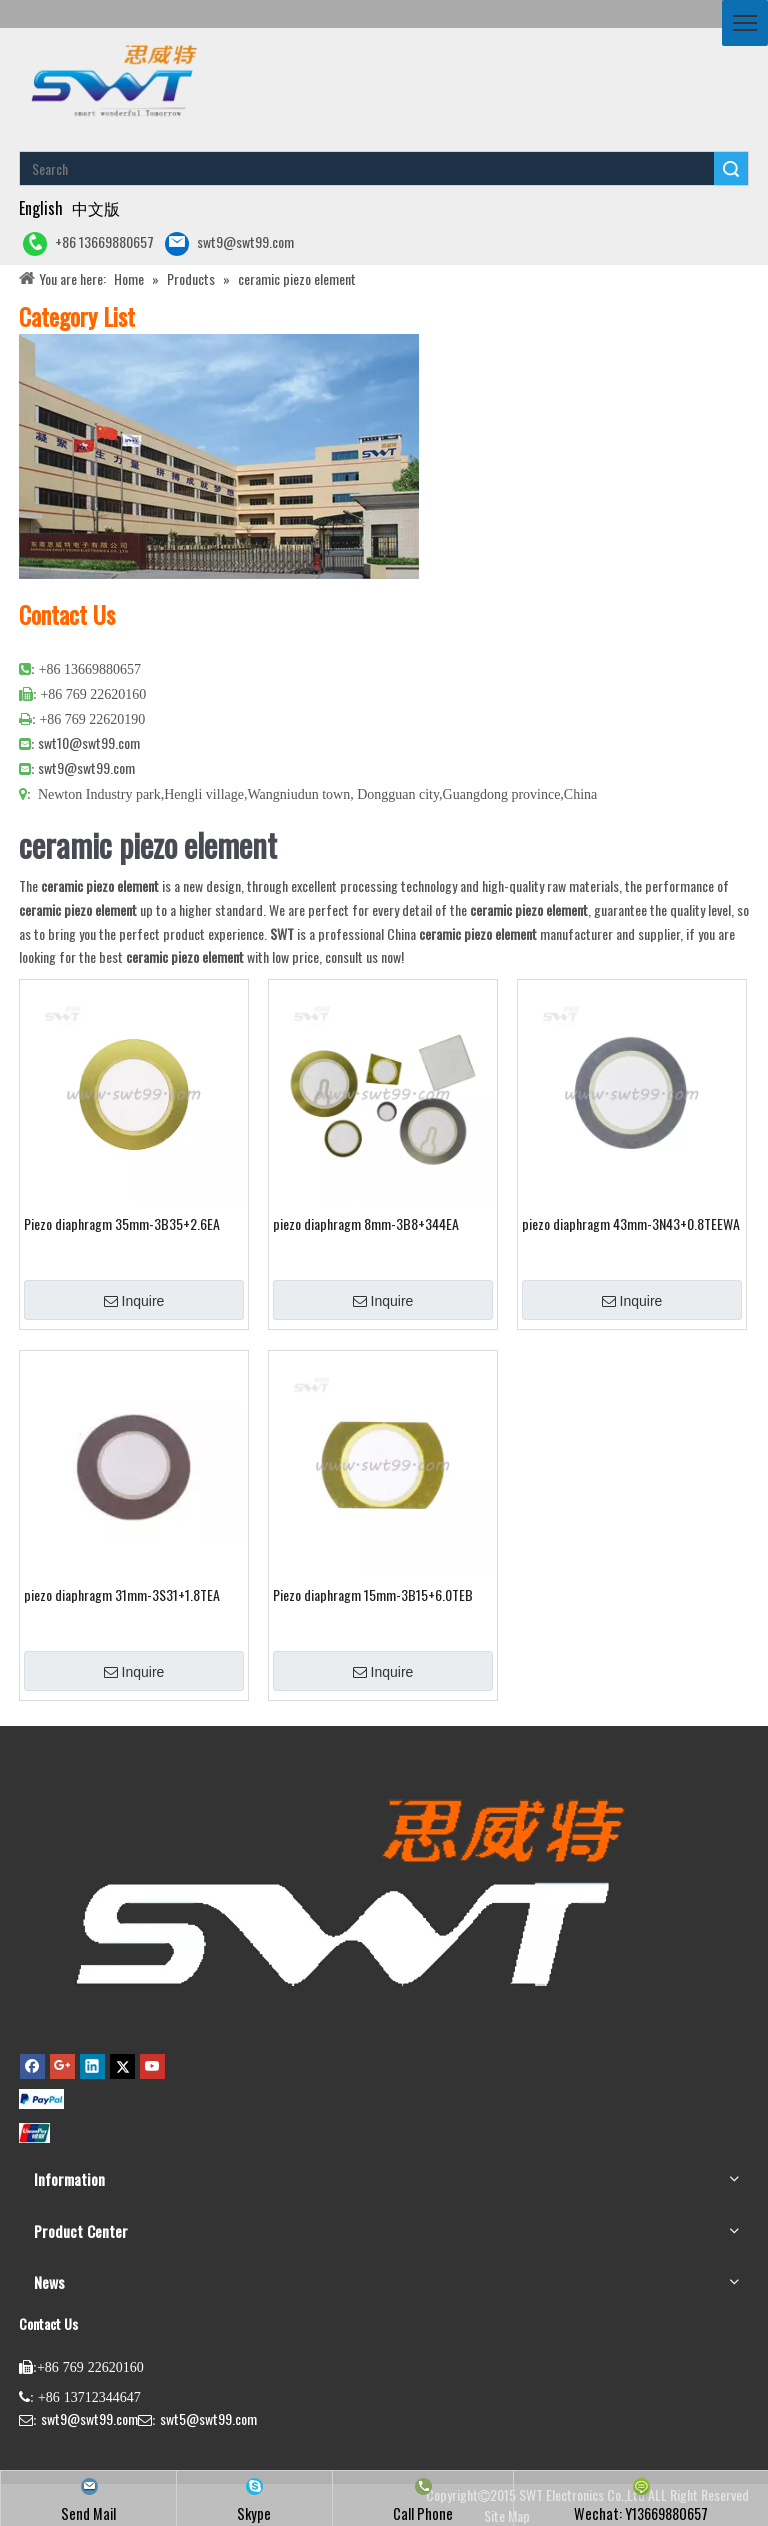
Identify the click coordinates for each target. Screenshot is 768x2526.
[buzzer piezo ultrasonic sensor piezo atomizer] (111, 79)
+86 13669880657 (88, 243)
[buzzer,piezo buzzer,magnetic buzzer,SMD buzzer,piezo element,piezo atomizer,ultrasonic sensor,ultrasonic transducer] (345, 1891)
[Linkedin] (92, 2065)
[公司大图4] (219, 456)
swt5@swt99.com (208, 2418)
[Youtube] (152, 2065)
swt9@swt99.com (229, 243)
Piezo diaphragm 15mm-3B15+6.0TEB (373, 1595)
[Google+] (62, 2065)
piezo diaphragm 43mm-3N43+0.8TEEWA (631, 1224)
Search (731, 168)
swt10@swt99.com (89, 742)
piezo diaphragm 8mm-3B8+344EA (366, 1224)
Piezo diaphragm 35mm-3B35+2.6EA (122, 1224)
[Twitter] (122, 2065)
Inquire (134, 1301)
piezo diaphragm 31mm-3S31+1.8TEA (122, 1595)
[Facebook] (32, 2065)
